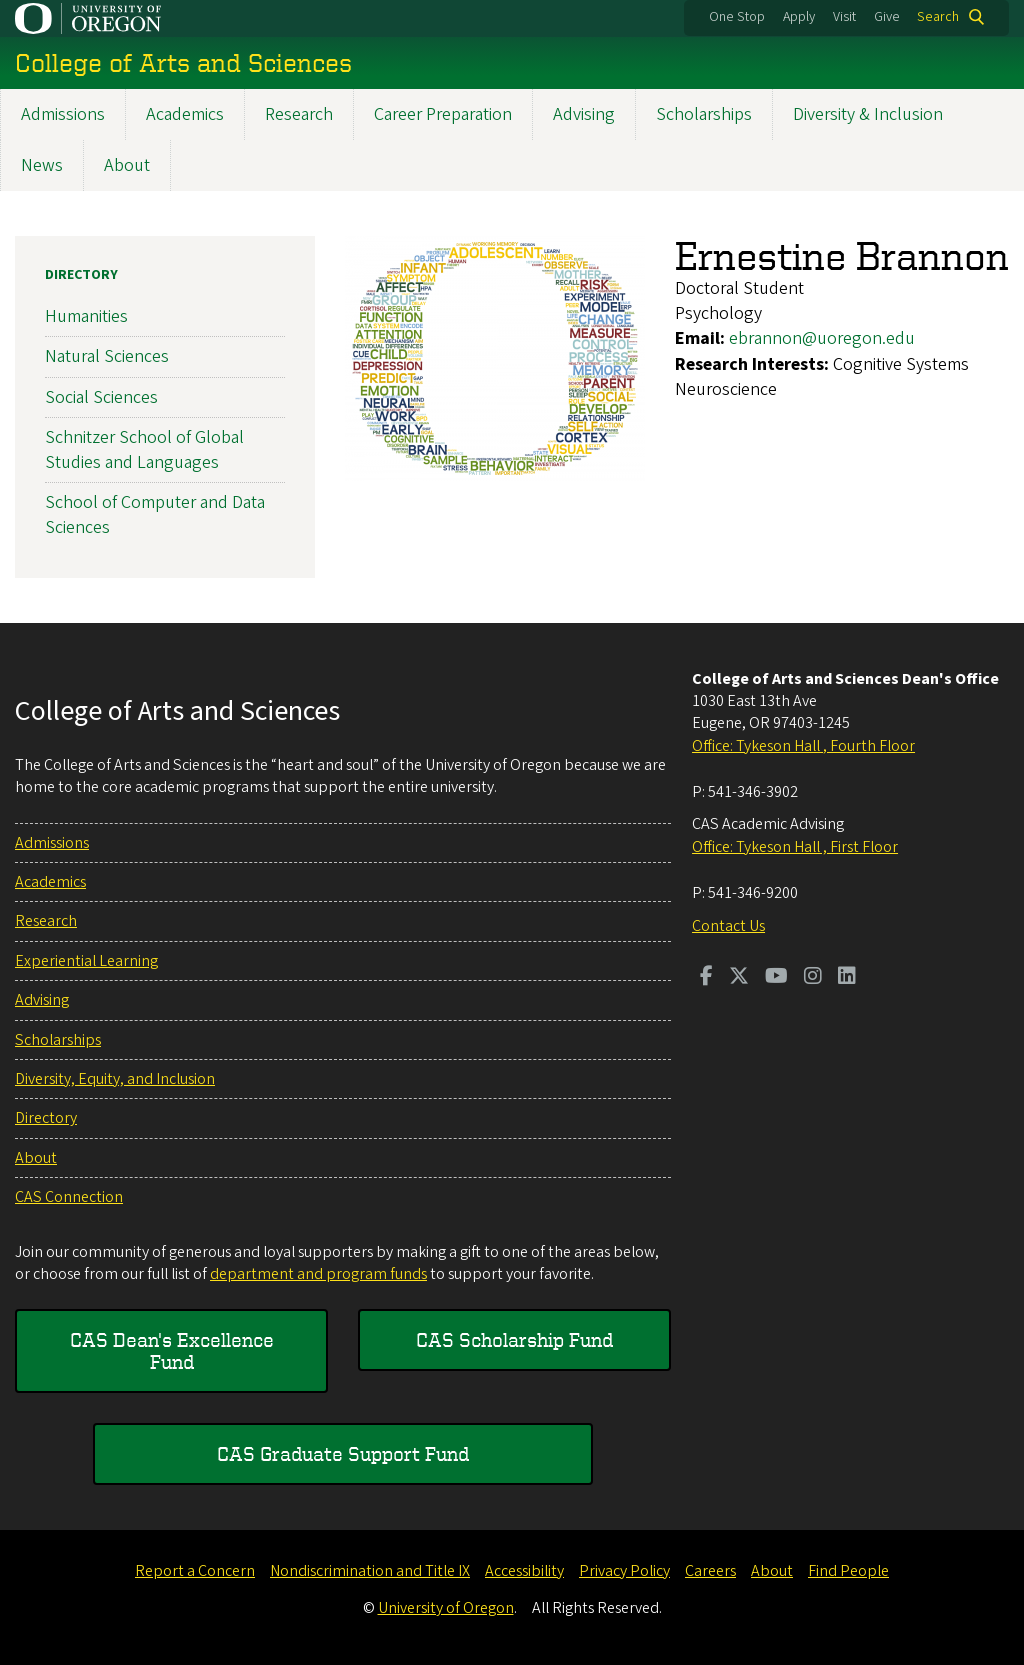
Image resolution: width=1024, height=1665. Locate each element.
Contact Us (728, 926)
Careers (710, 1571)
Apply (799, 17)
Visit (844, 17)
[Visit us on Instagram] (813, 978)
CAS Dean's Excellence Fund (172, 1350)
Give (887, 17)
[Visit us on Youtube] (776, 978)
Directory (81, 275)
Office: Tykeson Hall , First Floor (795, 847)
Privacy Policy (624, 1571)
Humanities (86, 316)
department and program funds (318, 1274)
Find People (848, 1571)
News (42, 165)
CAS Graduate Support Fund (343, 1453)
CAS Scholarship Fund (514, 1339)
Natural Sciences (107, 356)
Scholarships (704, 114)
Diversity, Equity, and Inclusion (115, 1079)
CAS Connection (69, 1197)
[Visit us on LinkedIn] (847, 978)
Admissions (63, 114)
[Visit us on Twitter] (739, 978)
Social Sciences (101, 397)
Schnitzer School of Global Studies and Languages (144, 450)
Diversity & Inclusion (868, 114)
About (127, 165)
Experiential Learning (86, 961)
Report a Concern (195, 1571)
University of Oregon (446, 1608)
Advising (584, 114)
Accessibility (524, 1571)
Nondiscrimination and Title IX (370, 1571)
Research (299, 114)
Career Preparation (443, 114)
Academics (185, 114)
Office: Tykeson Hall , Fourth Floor (803, 746)
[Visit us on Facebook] (706, 978)
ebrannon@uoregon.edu (822, 338)
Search (938, 17)
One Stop (737, 17)
